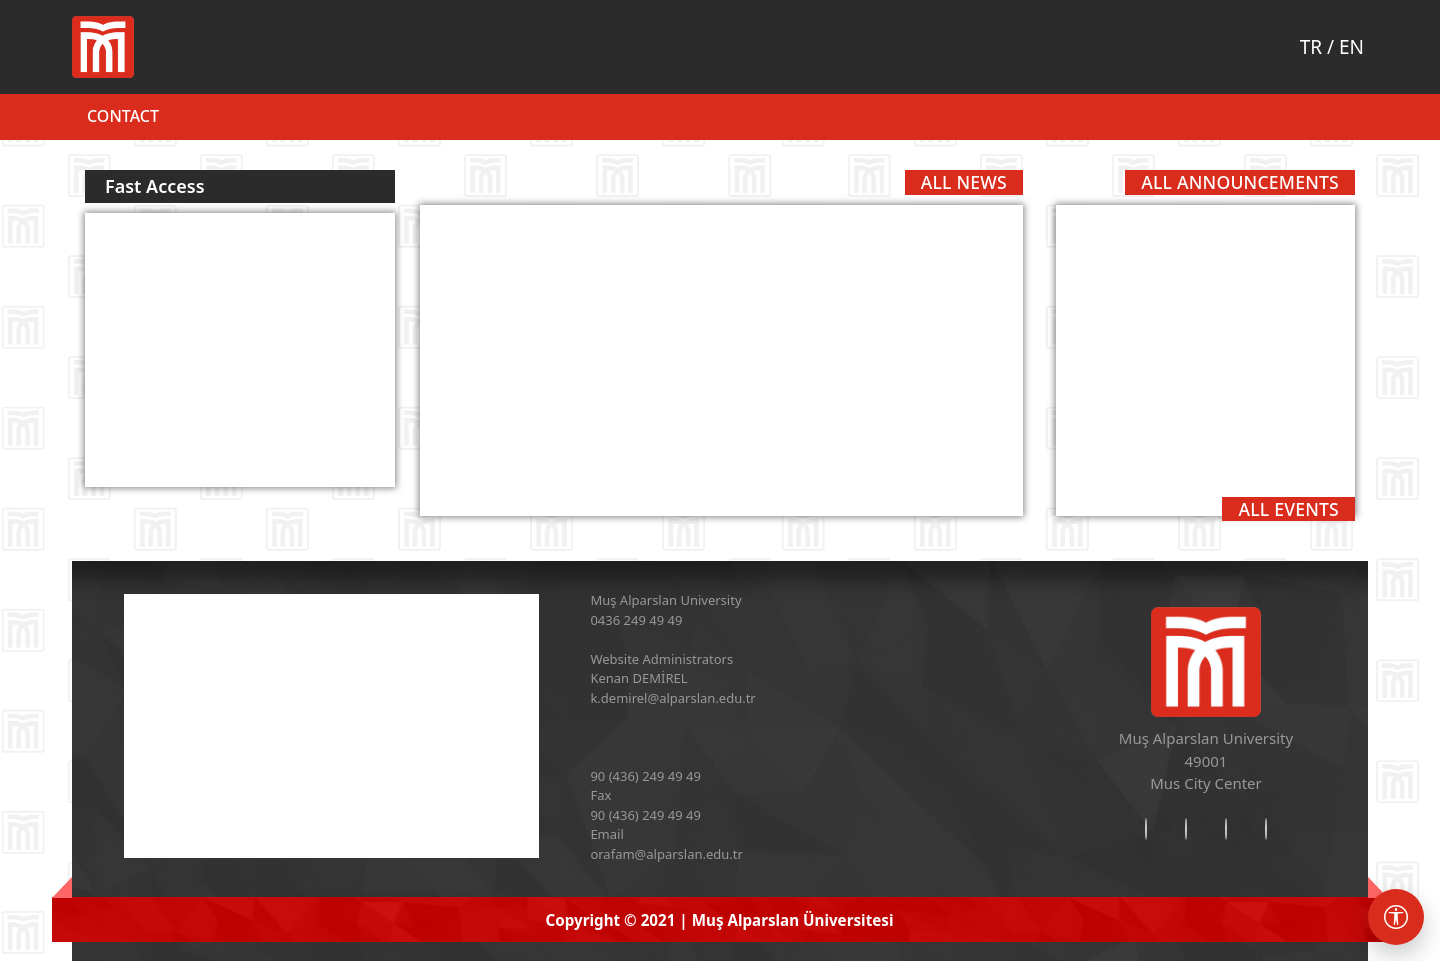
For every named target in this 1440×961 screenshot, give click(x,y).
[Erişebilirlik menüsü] (1396, 917)
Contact (123, 116)
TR (1311, 47)
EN (1351, 47)
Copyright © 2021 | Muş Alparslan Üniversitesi (720, 920)
